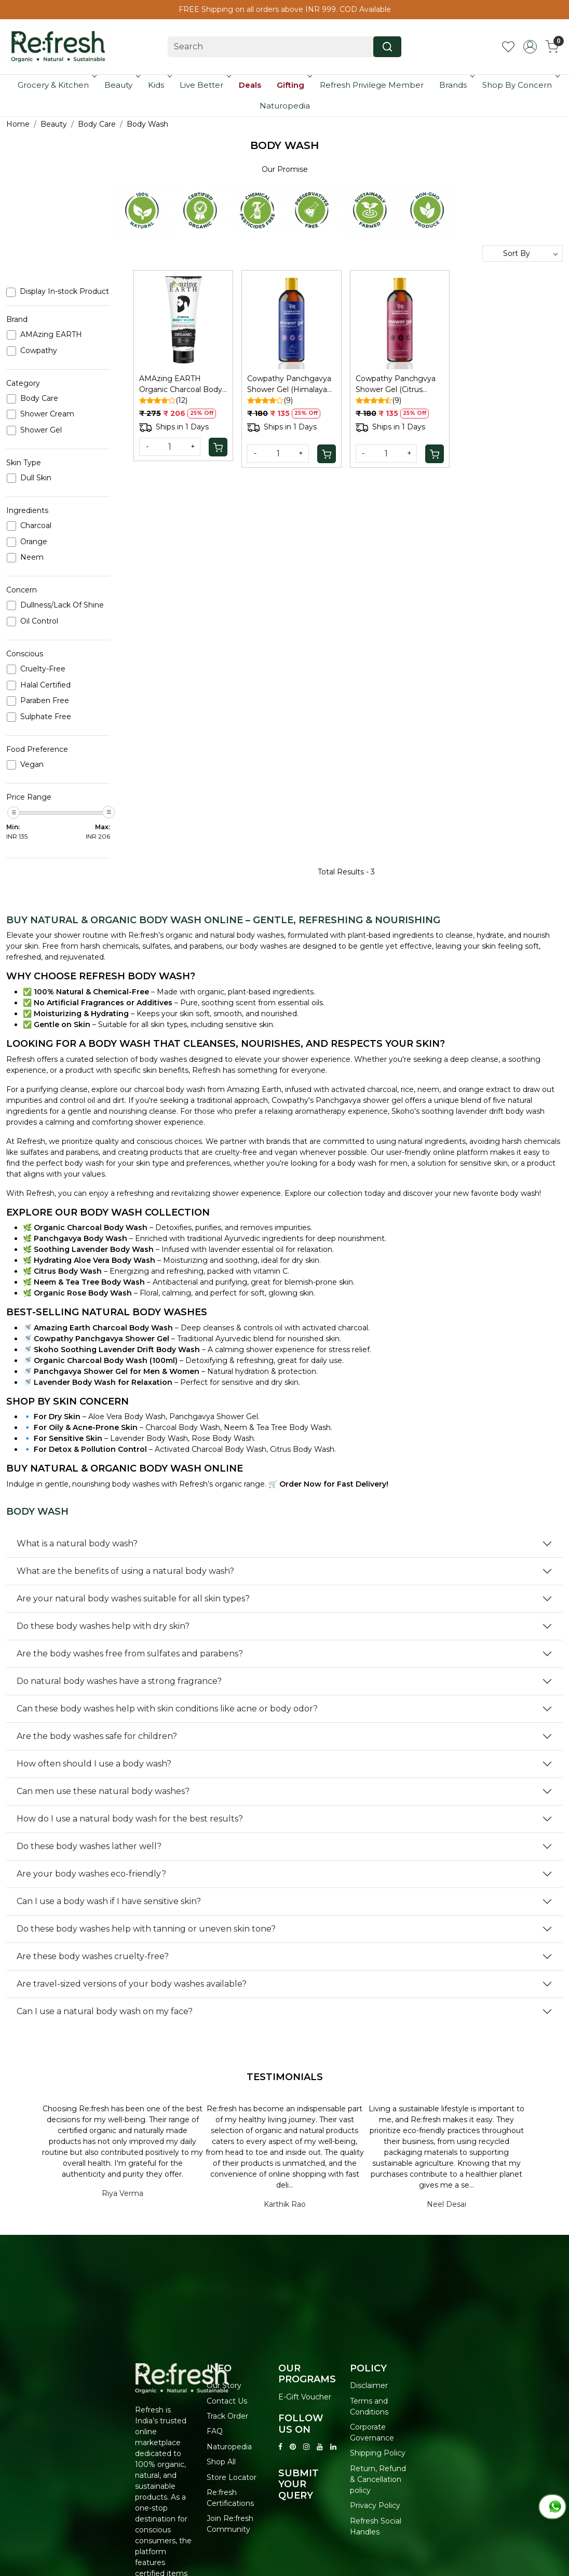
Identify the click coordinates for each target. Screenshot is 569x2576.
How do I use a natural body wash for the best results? (130, 1819)
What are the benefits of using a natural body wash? (125, 1571)
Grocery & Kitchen (56, 85)
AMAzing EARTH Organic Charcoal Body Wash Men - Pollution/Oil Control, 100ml (180, 384)
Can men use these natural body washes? (103, 1791)
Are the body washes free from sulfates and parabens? (130, 1653)
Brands (456, 85)
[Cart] (218, 447)
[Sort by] (522, 253)
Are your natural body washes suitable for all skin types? (133, 1598)
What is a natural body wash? (77, 1543)
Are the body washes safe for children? (97, 1736)
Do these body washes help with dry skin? (103, 1626)
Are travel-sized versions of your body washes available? (132, 1984)
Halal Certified (45, 685)
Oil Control (39, 621)
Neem (32, 557)
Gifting (293, 85)
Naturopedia (285, 106)
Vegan (32, 764)
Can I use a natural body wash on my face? (105, 2011)
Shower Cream (47, 414)
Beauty (121, 85)
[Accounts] (530, 46)
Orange (33, 541)
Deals (250, 85)
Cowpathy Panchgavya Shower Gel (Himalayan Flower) (289, 384)
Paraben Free (44, 700)
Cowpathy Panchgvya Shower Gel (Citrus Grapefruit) (396, 384)
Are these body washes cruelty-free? (93, 1956)
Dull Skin (35, 478)
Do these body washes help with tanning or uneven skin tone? (146, 1929)
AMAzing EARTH (51, 334)
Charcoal (35, 525)
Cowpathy (38, 350)
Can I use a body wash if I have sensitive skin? (109, 1901)
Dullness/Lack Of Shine (62, 605)
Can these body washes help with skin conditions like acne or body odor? (167, 1709)
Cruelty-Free (42, 669)
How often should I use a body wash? (94, 1764)
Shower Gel (41, 430)
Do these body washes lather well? (89, 1846)
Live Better (204, 85)
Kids (159, 85)
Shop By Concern (520, 85)
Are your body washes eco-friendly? (91, 1874)
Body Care (39, 398)
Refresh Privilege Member (372, 85)
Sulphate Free (45, 716)
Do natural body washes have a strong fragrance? (119, 1681)
